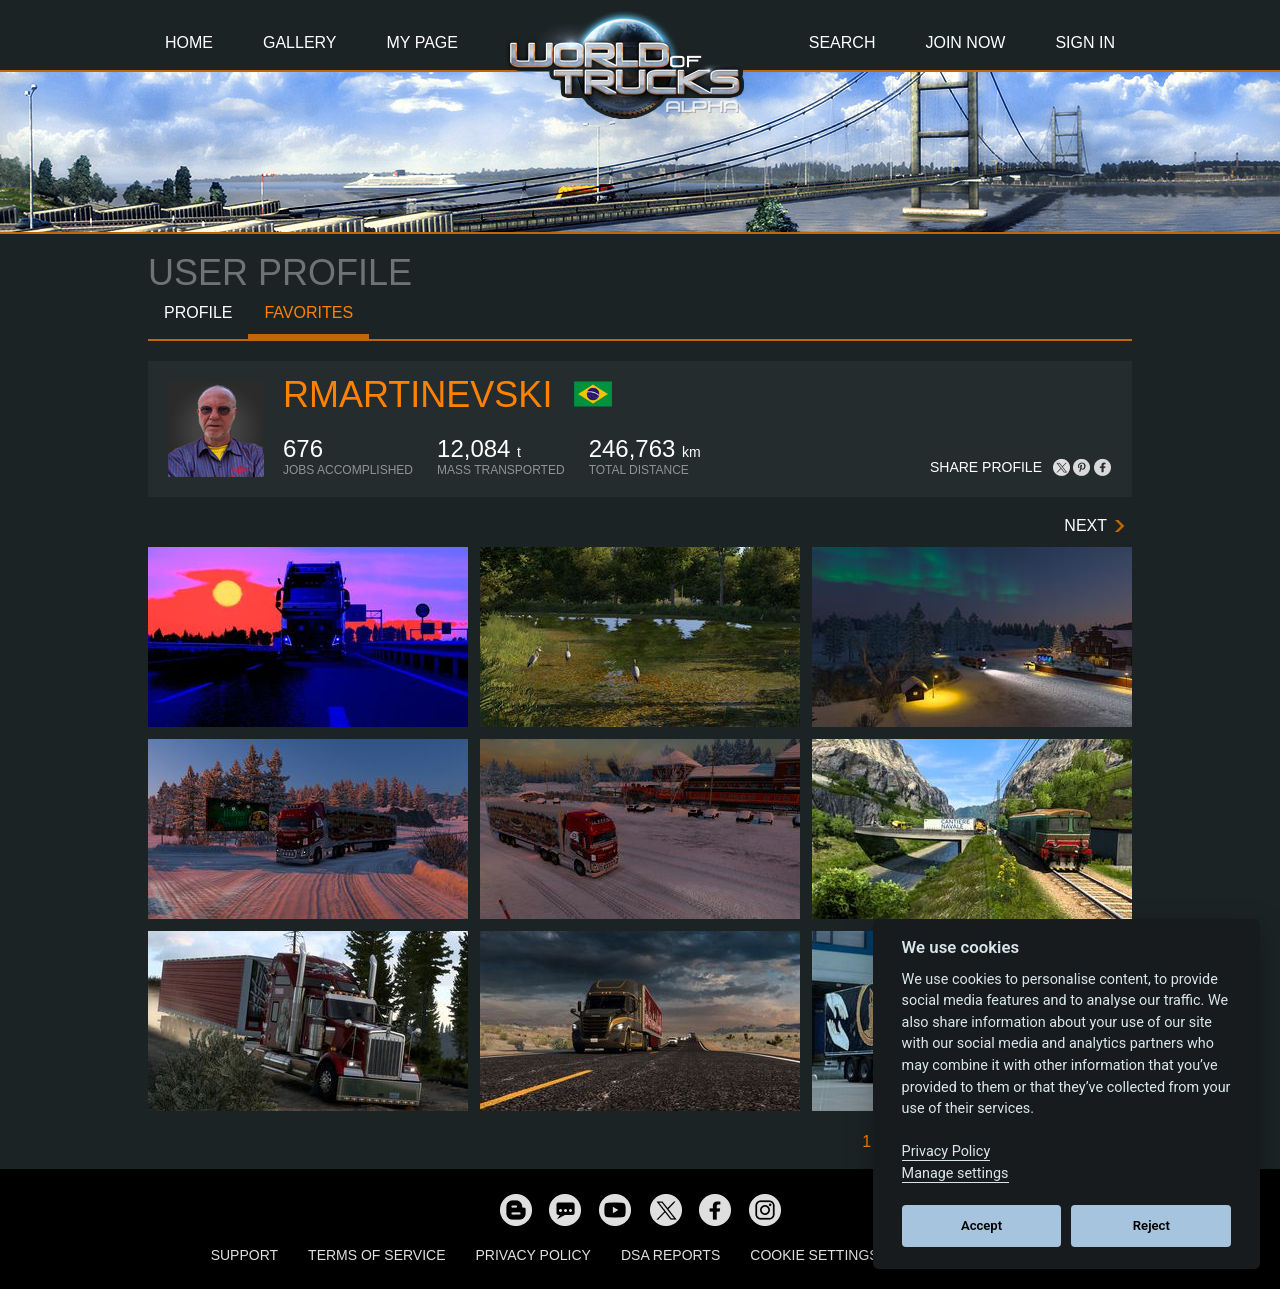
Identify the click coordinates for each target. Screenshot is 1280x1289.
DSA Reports (670, 1255)
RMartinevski (417, 394)
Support (244, 1255)
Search (842, 42)
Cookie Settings (814, 1255)
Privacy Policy (533, 1255)
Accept (981, 1225)
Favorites (308, 312)
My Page (422, 42)
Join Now (965, 42)
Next (1085, 525)
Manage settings (955, 1173)
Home (189, 42)
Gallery (300, 42)
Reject (1151, 1225)
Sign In (1085, 42)
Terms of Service (376, 1255)
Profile (198, 312)
